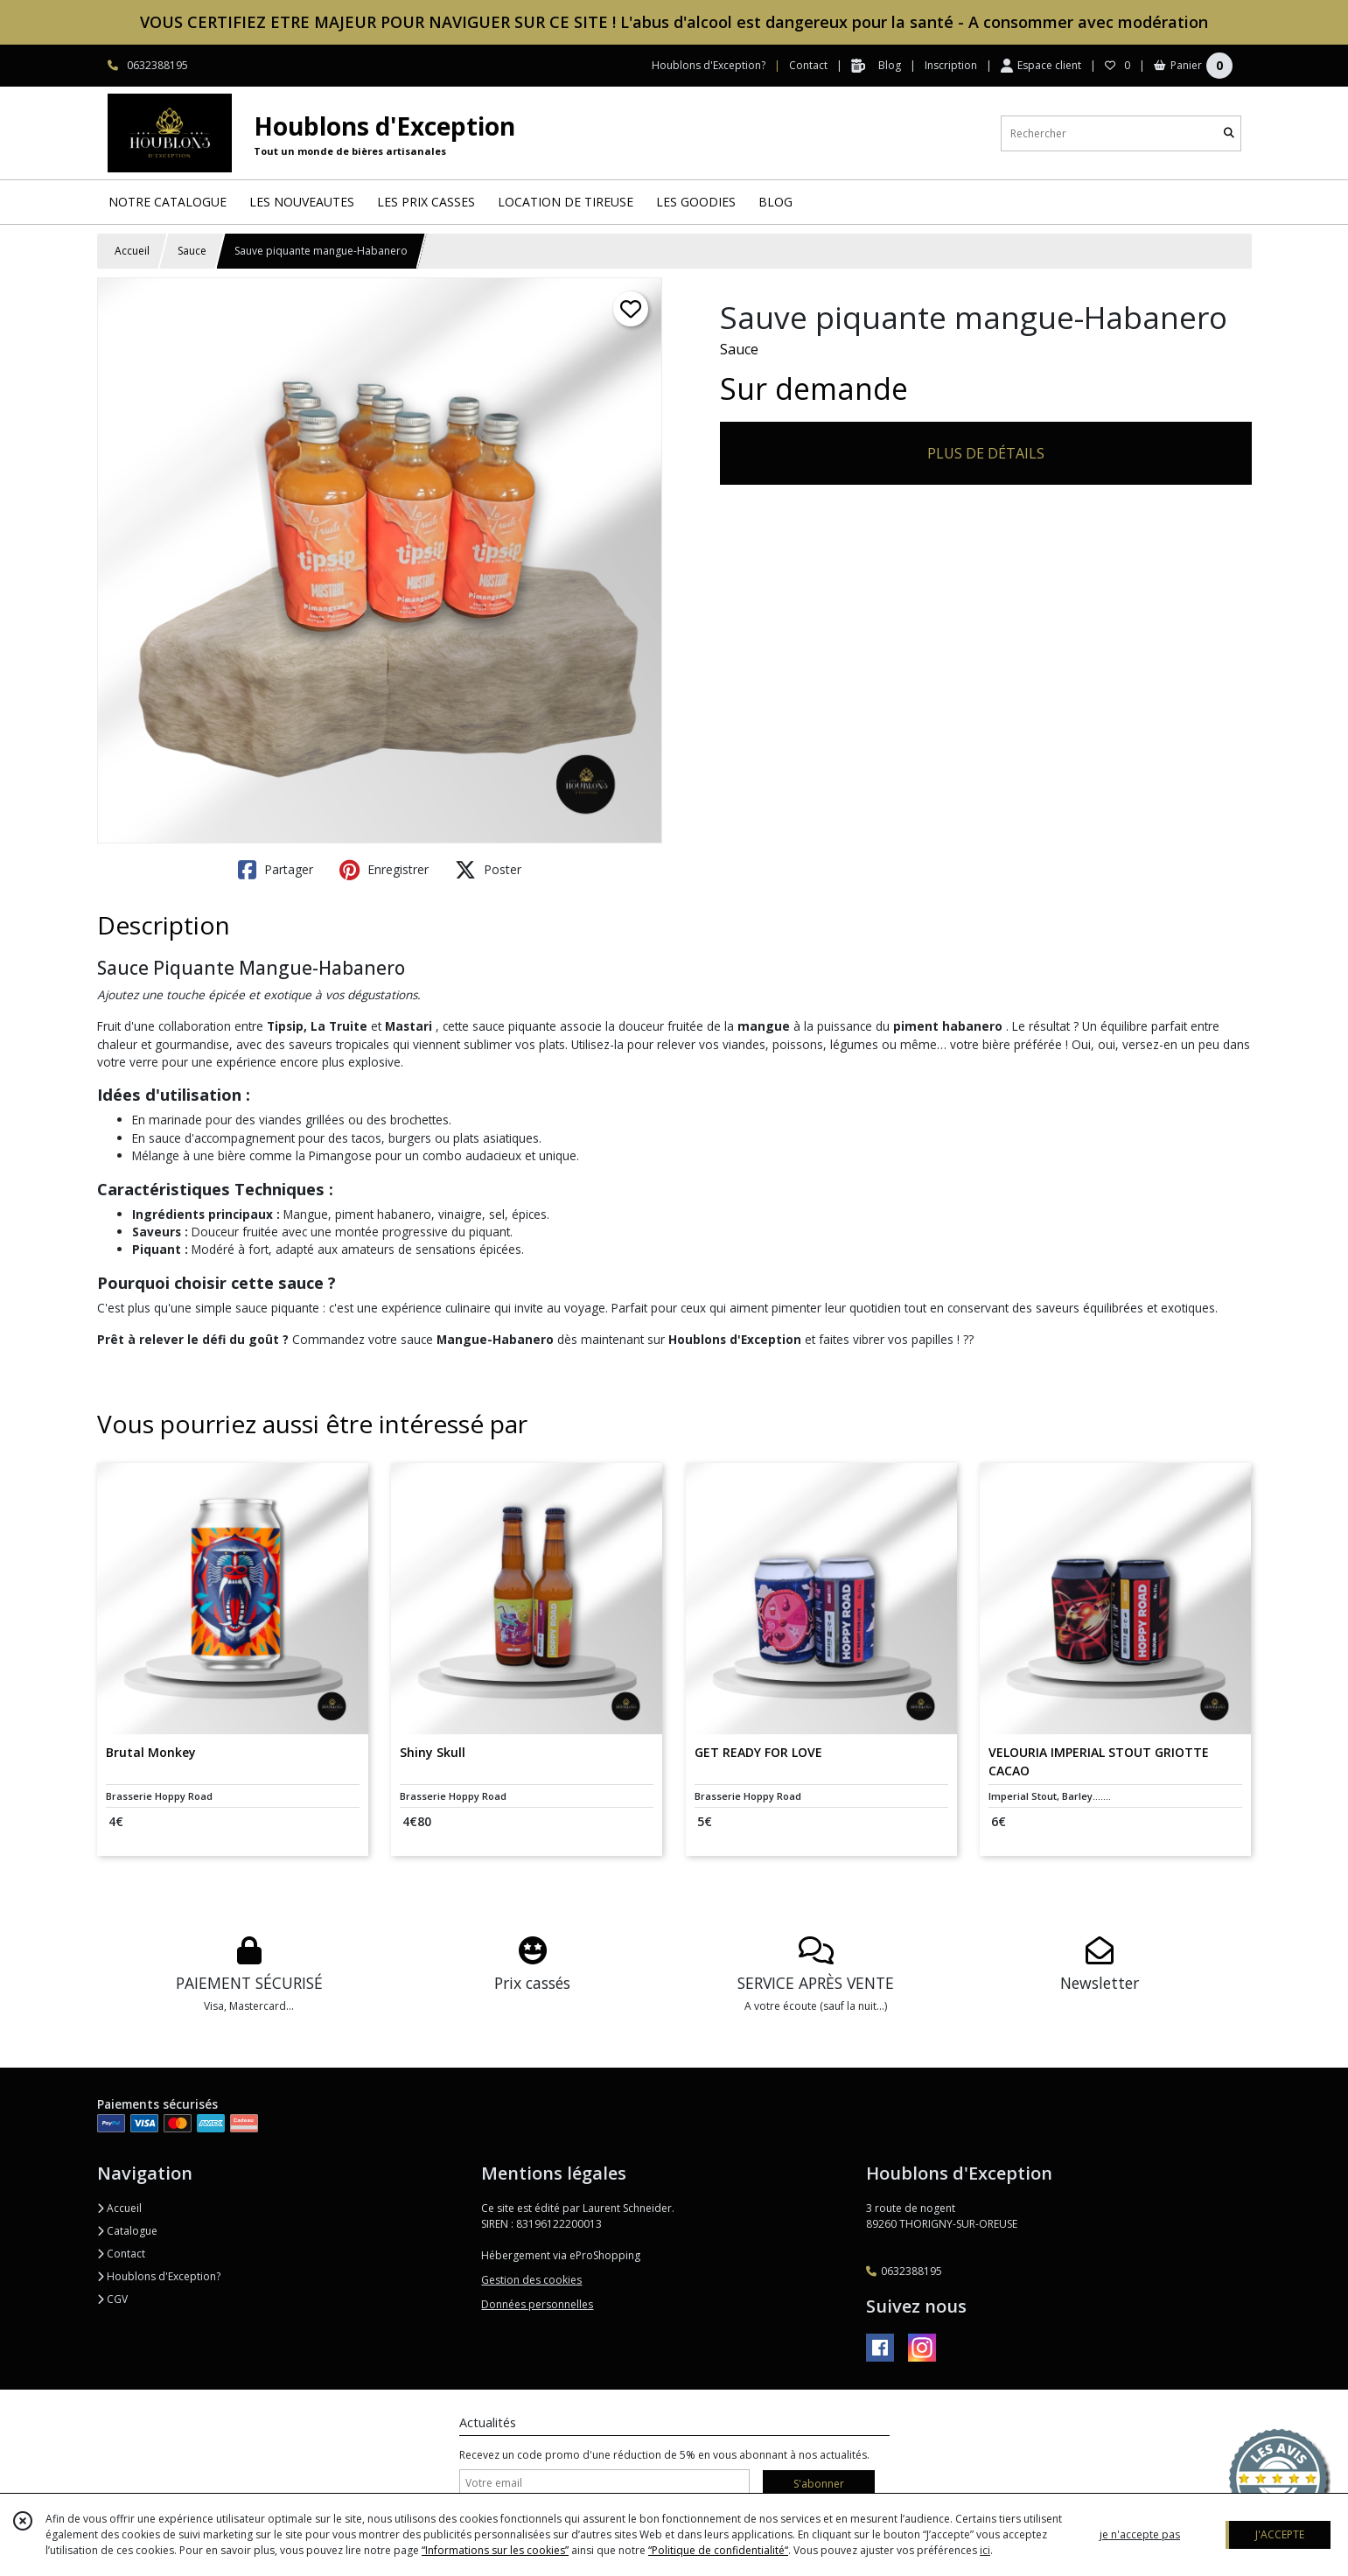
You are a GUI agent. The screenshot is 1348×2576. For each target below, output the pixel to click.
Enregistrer (384, 869)
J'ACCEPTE (1279, 2534)
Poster (488, 869)
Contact (808, 65)
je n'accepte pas (1140, 2534)
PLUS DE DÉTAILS (985, 453)
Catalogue (127, 2230)
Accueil (132, 250)
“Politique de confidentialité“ (718, 2550)
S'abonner (818, 2483)
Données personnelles (537, 2304)
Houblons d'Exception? (158, 2276)
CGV (112, 2299)
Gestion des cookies (531, 2279)
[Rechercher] (1229, 133)
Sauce (192, 250)
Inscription (951, 65)
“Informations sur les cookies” (495, 2550)
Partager (275, 869)
